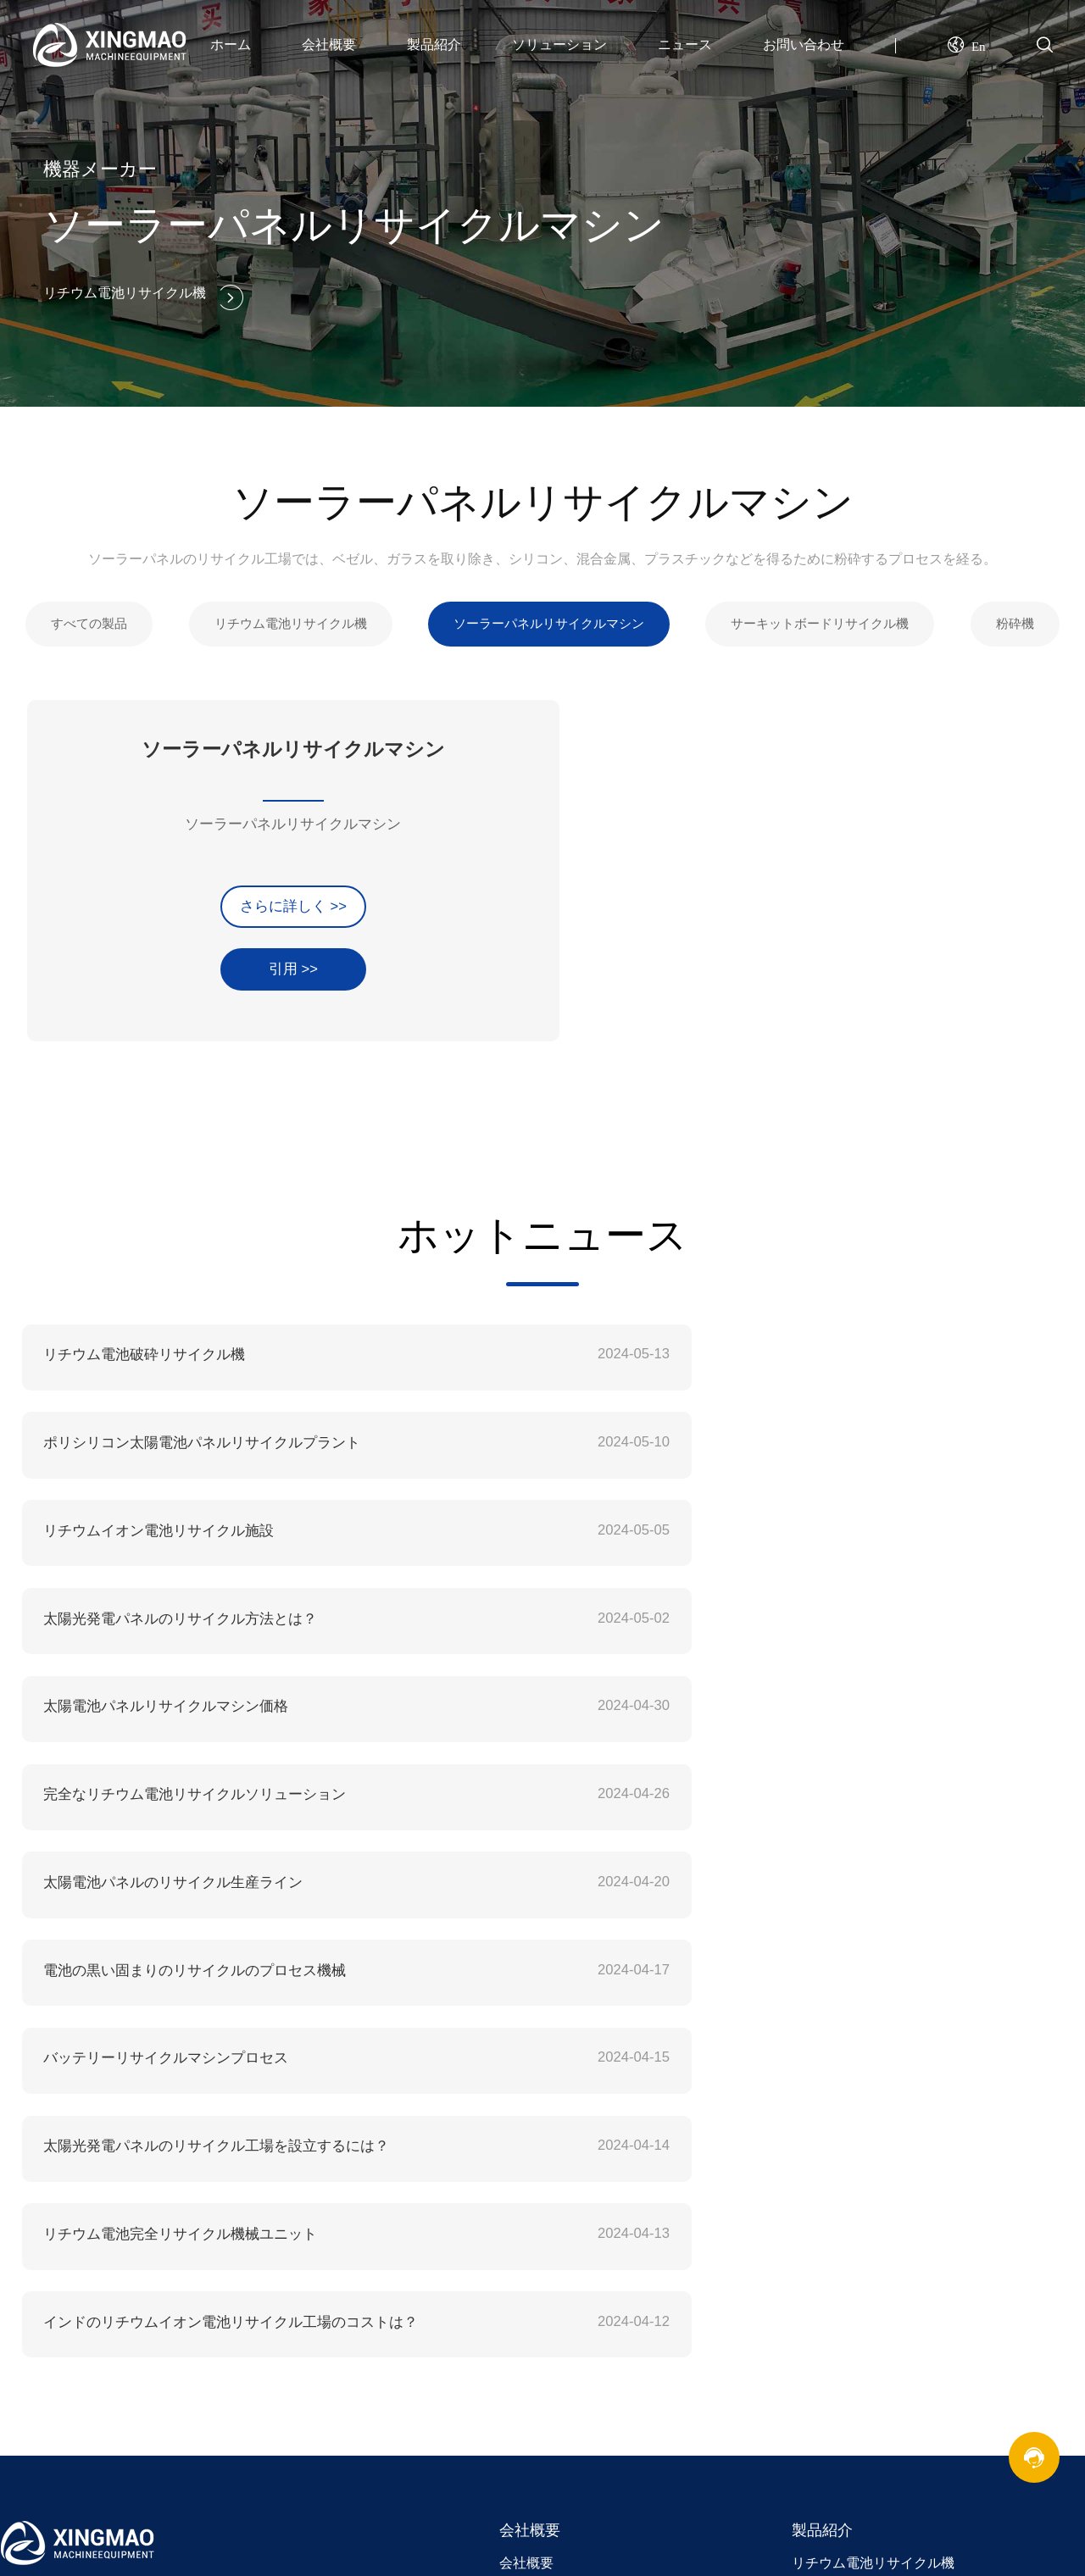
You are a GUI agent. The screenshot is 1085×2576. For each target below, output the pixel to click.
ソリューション (559, 44)
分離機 (812, 2112)
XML (806, 2303)
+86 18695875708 (131, 2144)
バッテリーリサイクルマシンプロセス (158, 1688)
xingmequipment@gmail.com (175, 2077)
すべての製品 (80, 616)
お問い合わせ (803, 44)
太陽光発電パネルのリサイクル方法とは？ (714, 1430)
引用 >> (179, 948)
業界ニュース (540, 2238)
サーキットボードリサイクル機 (827, 616)
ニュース (685, 44)
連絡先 (812, 2206)
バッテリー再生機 (292, 2198)
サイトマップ (832, 2271)
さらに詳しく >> (179, 887)
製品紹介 (434, 44)
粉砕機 (1024, 616)
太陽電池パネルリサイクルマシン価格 (158, 1516)
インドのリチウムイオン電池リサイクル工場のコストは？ (762, 1775)
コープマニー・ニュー (567, 2206)
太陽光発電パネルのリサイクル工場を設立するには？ (748, 1688)
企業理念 (526, 2080)
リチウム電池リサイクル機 (284, 616)
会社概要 (329, 44)
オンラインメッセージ (859, 2238)
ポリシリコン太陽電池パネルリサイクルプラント (735, 1343)
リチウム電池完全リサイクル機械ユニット (172, 1775)
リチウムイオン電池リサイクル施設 (151, 1430)
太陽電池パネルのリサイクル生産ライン (165, 1602)
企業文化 (526, 2047)
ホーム (230, 44)
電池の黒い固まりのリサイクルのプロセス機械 (728, 1602)
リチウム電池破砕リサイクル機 (138, 1343)
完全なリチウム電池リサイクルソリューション (728, 1516)
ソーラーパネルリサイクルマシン (549, 616)
